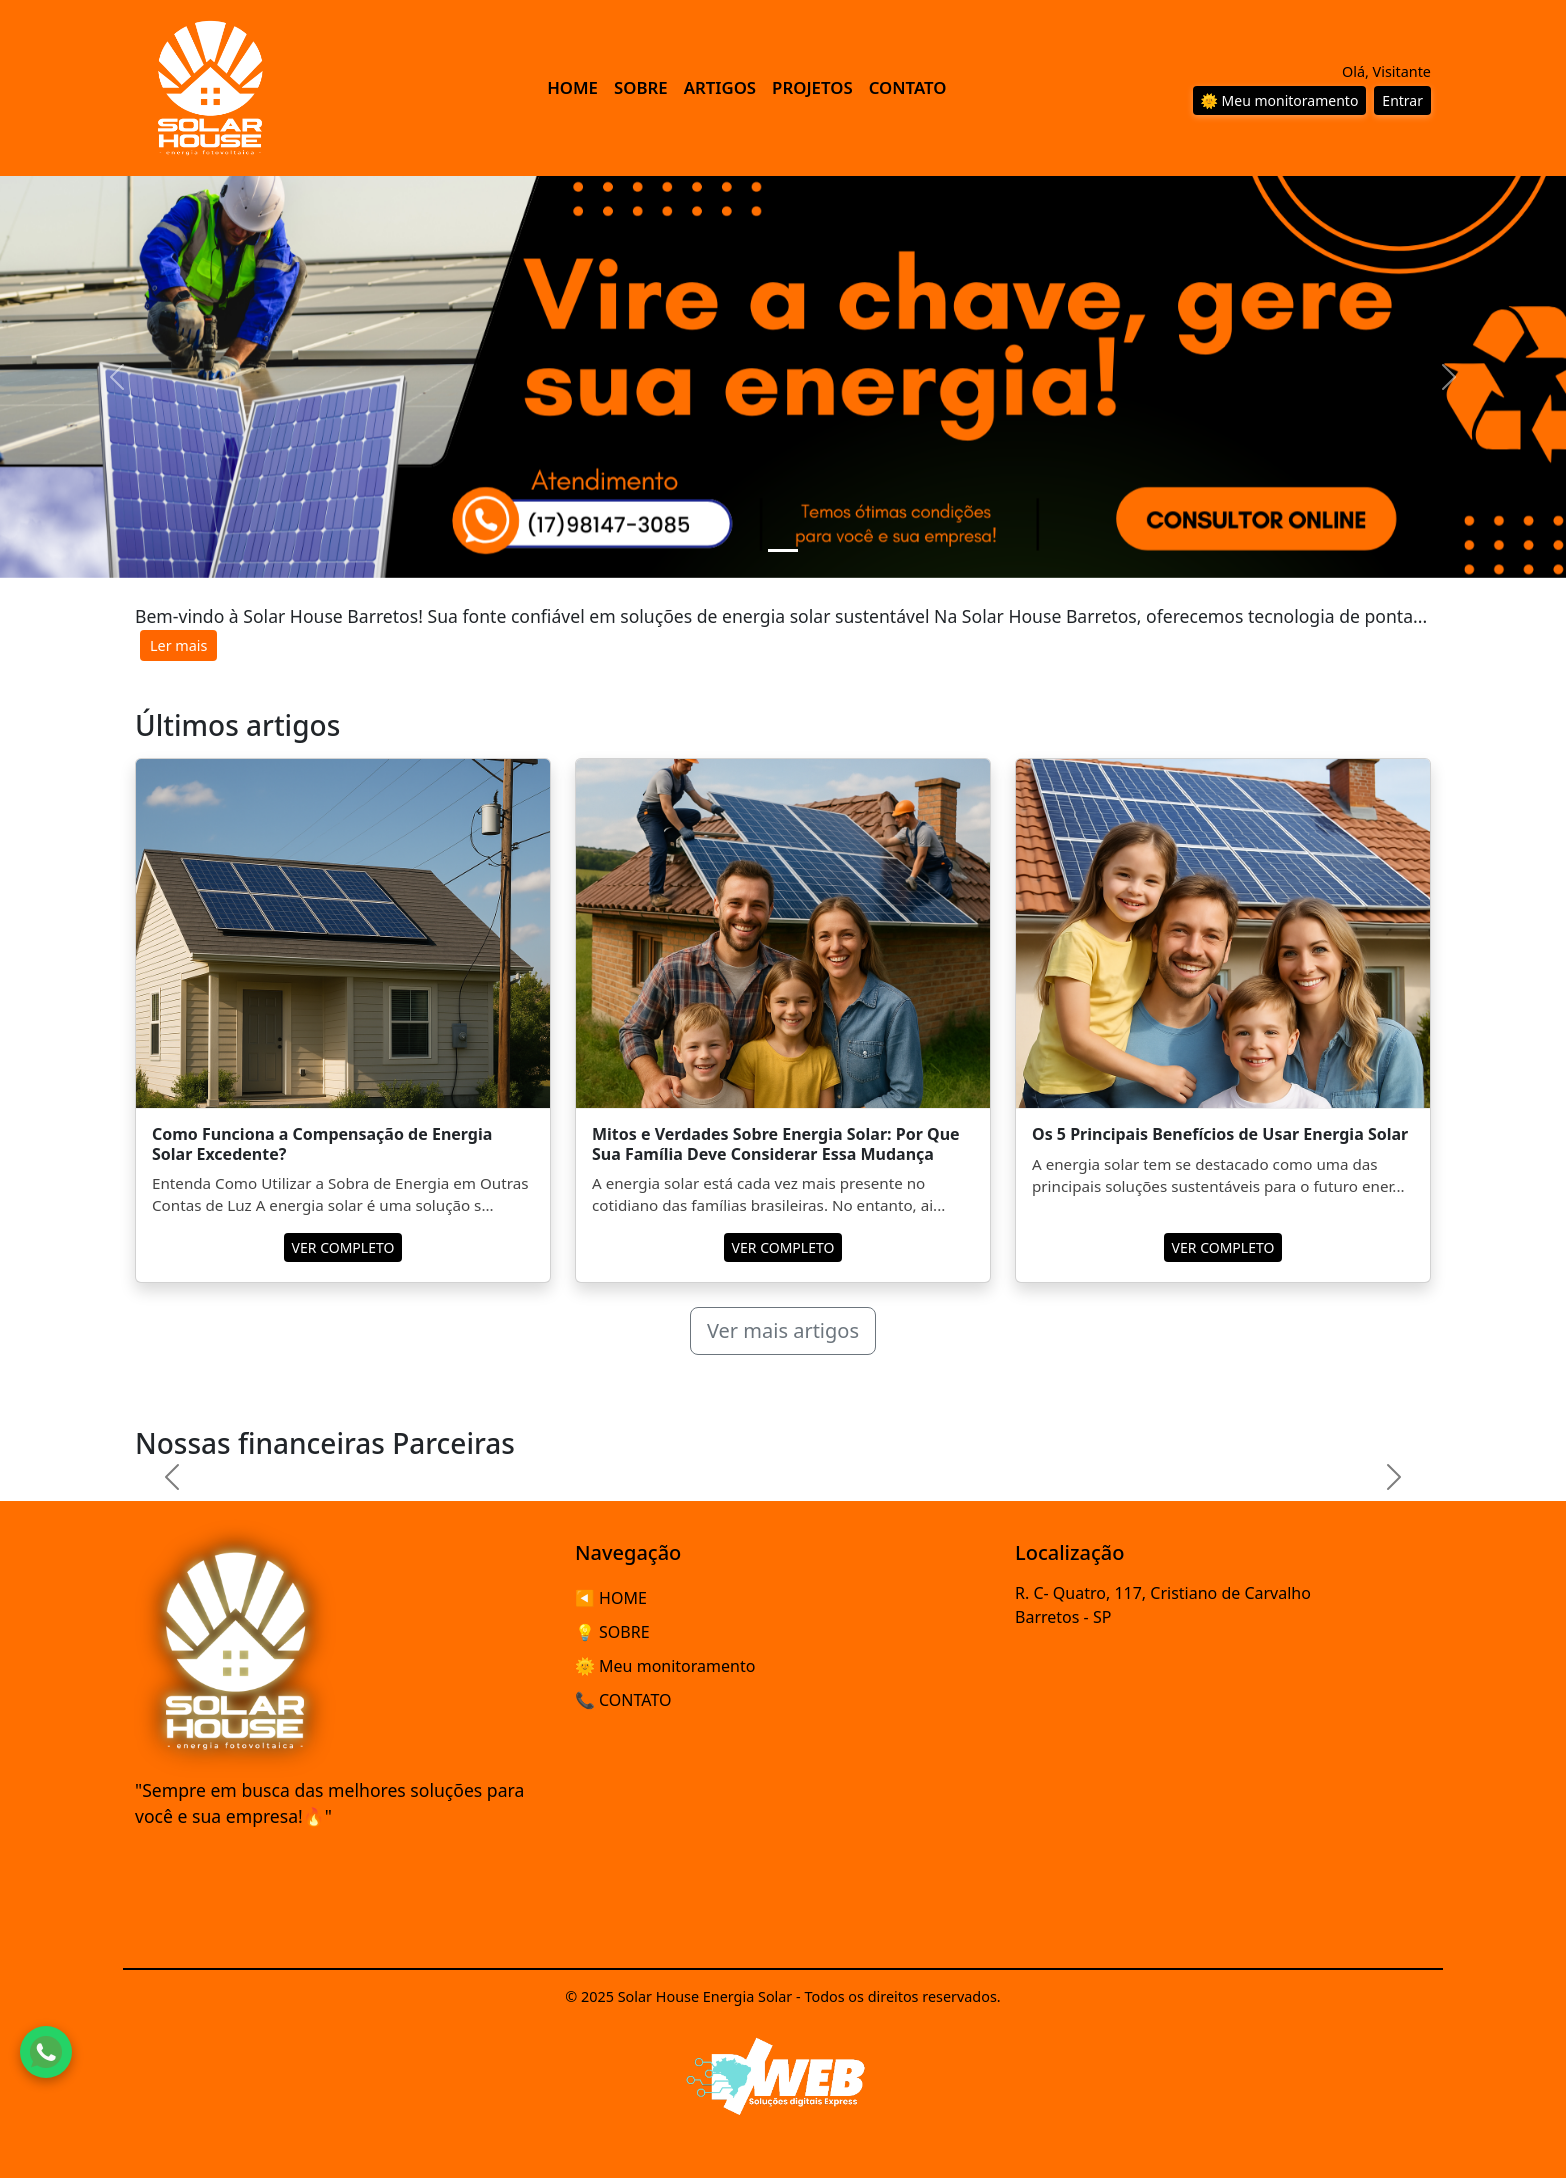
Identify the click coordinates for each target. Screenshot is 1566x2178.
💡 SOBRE (612, 1632)
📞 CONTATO (623, 1700)
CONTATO (908, 87)
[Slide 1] (783, 550)
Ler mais (178, 645)
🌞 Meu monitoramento (1280, 100)
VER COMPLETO (343, 1247)
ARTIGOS (720, 87)
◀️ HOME (611, 1598)
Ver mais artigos (783, 1330)
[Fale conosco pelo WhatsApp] (46, 2052)
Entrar (1402, 100)
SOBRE (641, 87)
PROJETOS (812, 87)
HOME (572, 87)
